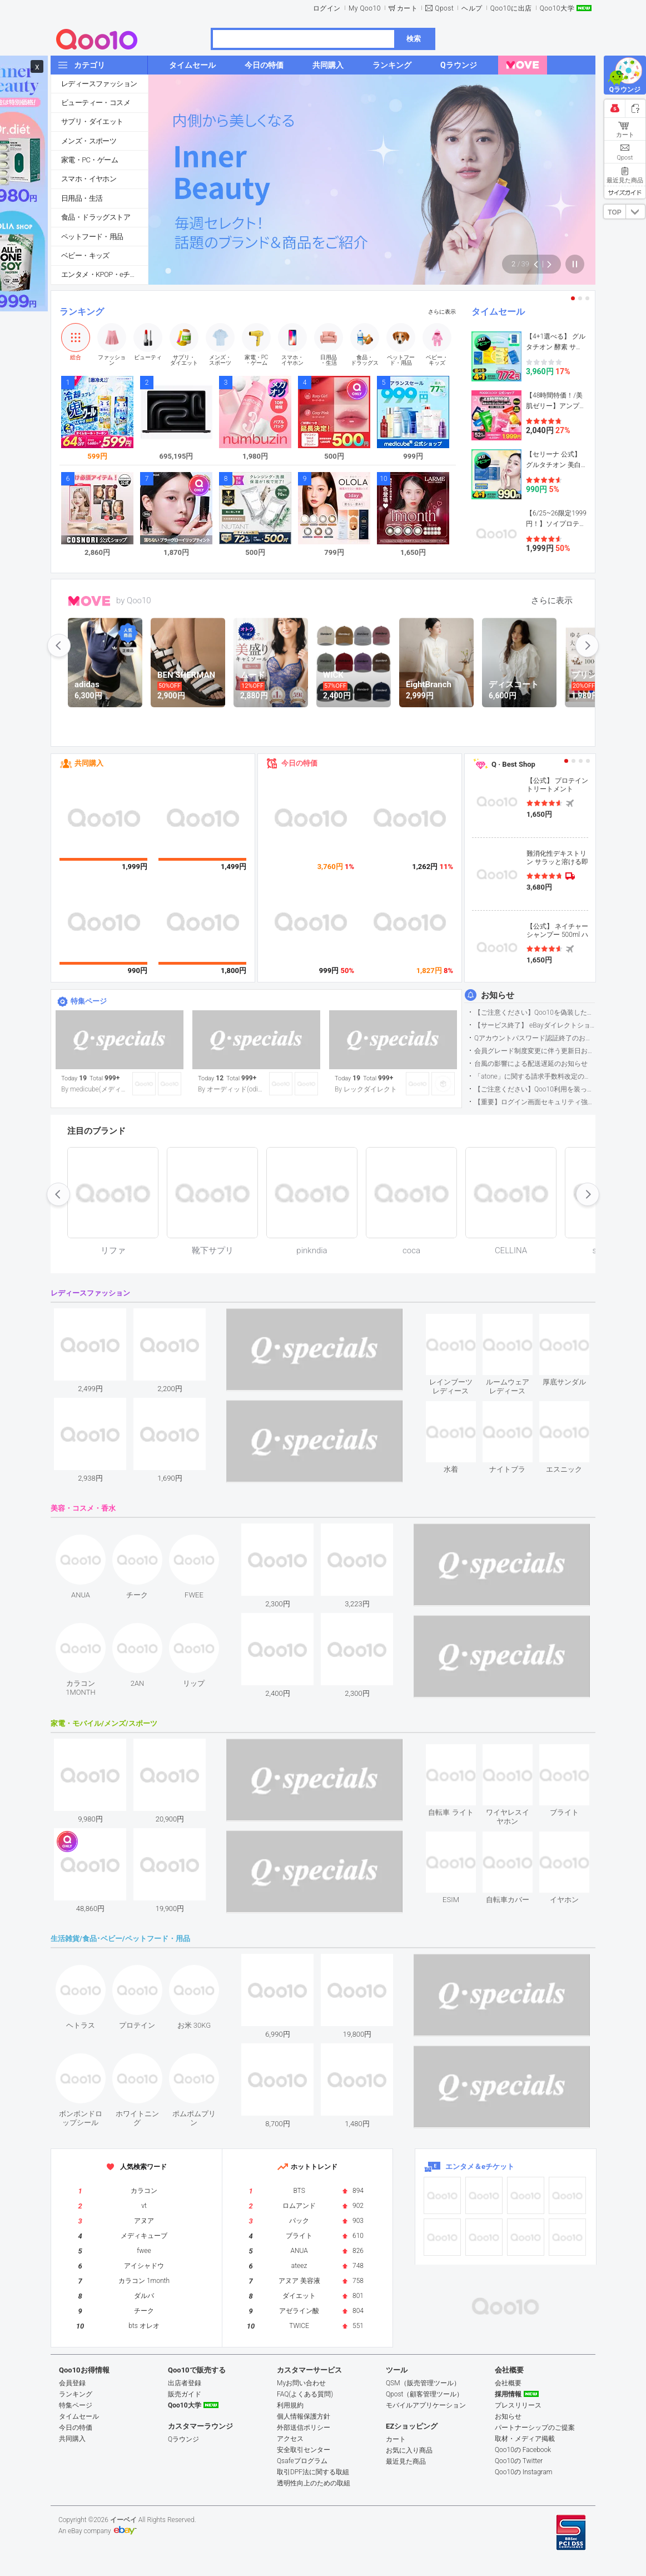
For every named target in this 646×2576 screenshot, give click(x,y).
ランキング (81, 311)
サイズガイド (624, 192)
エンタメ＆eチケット (479, 2166)
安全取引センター (303, 2450)
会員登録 (72, 2383)
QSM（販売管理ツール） (423, 2383)
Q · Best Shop (513, 764)
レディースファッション (99, 84)
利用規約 (290, 2405)
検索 (413, 38)
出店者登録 (184, 2383)
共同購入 (88, 763)
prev (58, 645)
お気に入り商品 (409, 2450)
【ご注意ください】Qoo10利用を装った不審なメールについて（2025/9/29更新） (534, 1089)
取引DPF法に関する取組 (313, 2472)
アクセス (290, 2439)
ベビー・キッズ (85, 255)
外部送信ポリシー (303, 2427)
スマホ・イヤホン (88, 179)
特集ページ (89, 1001)
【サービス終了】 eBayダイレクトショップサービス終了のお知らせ (534, 1025)
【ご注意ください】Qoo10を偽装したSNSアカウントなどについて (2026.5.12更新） (534, 1012)
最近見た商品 (406, 2461)
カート (407, 8)
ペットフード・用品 (92, 236)
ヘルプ (472, 8)
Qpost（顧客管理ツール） (424, 2394)
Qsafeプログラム (302, 2461)
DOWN (635, 212)
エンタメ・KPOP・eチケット (104, 274)
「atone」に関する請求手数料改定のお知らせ (534, 1076)
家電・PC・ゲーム (89, 160)
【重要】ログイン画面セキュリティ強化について (534, 1102)
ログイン (327, 8)
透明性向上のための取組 (313, 2483)
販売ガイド (184, 2394)
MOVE (89, 601)
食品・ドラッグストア (95, 217)
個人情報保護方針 (303, 2416)
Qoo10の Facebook (523, 2450)
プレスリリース (518, 2405)
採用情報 (508, 2394)
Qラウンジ (183, 2439)
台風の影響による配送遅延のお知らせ (531, 1064)
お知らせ (497, 995)
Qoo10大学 (557, 8)
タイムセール (498, 311)
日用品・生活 (81, 198)
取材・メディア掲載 (525, 2439)
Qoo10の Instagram (524, 2472)
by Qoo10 (133, 600)
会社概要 (508, 2383)
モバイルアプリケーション (426, 2405)
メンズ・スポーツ (88, 141)
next (587, 645)
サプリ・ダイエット (92, 121)
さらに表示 (442, 312)
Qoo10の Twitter (519, 2461)
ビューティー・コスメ (95, 102)
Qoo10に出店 (511, 8)
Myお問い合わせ (301, 2383)
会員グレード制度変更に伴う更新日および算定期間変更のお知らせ (534, 1051)
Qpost (444, 8)
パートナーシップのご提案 (535, 2427)
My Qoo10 (365, 8)
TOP (614, 212)
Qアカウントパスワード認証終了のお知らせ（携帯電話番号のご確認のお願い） (534, 1038)
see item (460, 1322)
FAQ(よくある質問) (305, 2394)
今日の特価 (299, 763)
